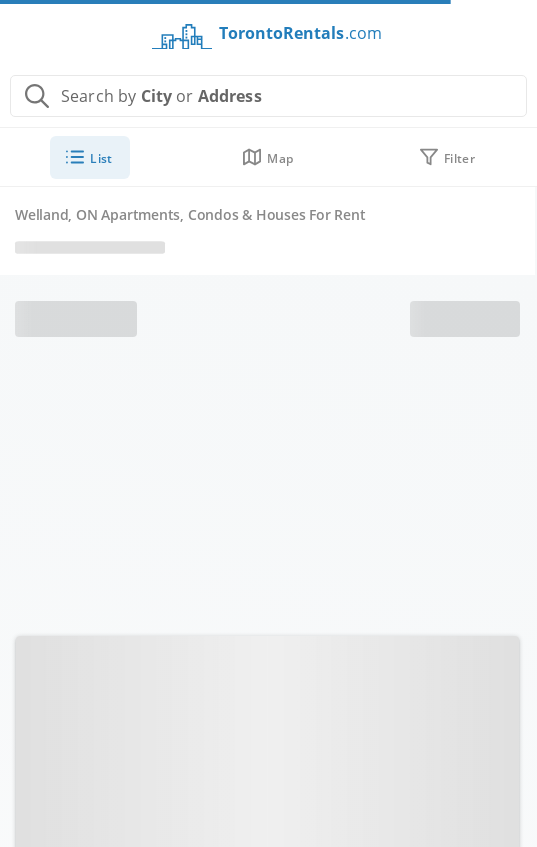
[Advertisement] (268, 487)
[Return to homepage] (263, 42)
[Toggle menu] (33, 30)
